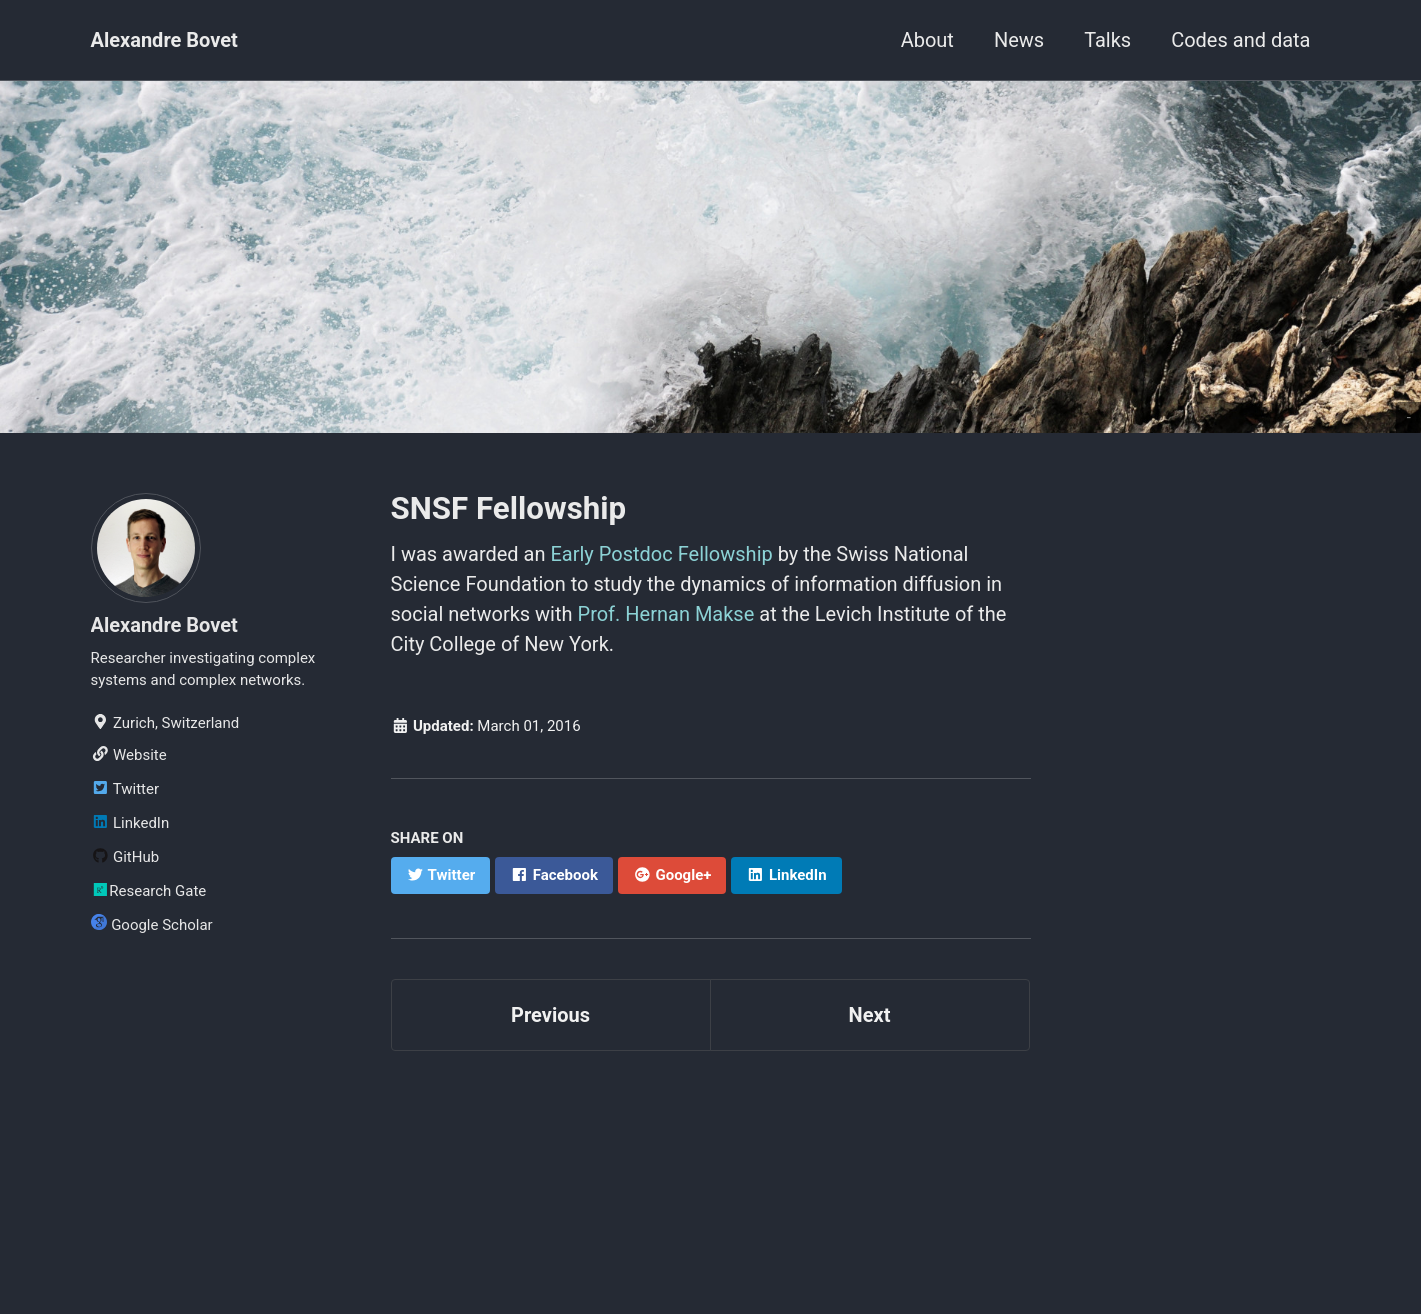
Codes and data (1240, 40)
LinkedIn (130, 823)
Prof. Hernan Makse (666, 614)
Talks (1107, 40)
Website (129, 755)
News (1019, 40)
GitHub (125, 857)
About (927, 40)
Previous (550, 1015)
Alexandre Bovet (164, 40)
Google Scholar (152, 924)
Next (870, 1015)
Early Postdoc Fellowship (661, 554)
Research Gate (149, 891)
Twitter (125, 789)
